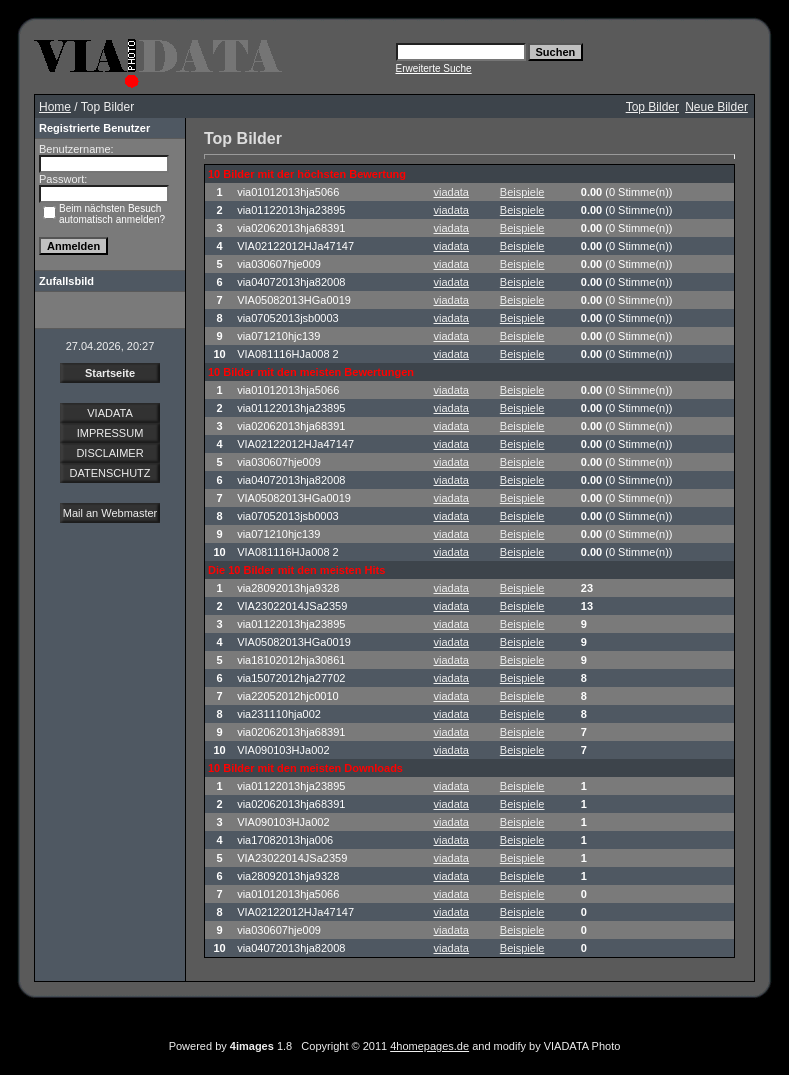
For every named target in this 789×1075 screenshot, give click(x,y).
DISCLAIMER (109, 453)
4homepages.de (429, 1046)
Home (55, 107)
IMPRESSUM (110, 433)
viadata (451, 192)
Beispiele (522, 192)
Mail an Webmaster (110, 513)
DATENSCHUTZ (109, 473)
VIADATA (109, 413)
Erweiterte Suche (434, 68)
